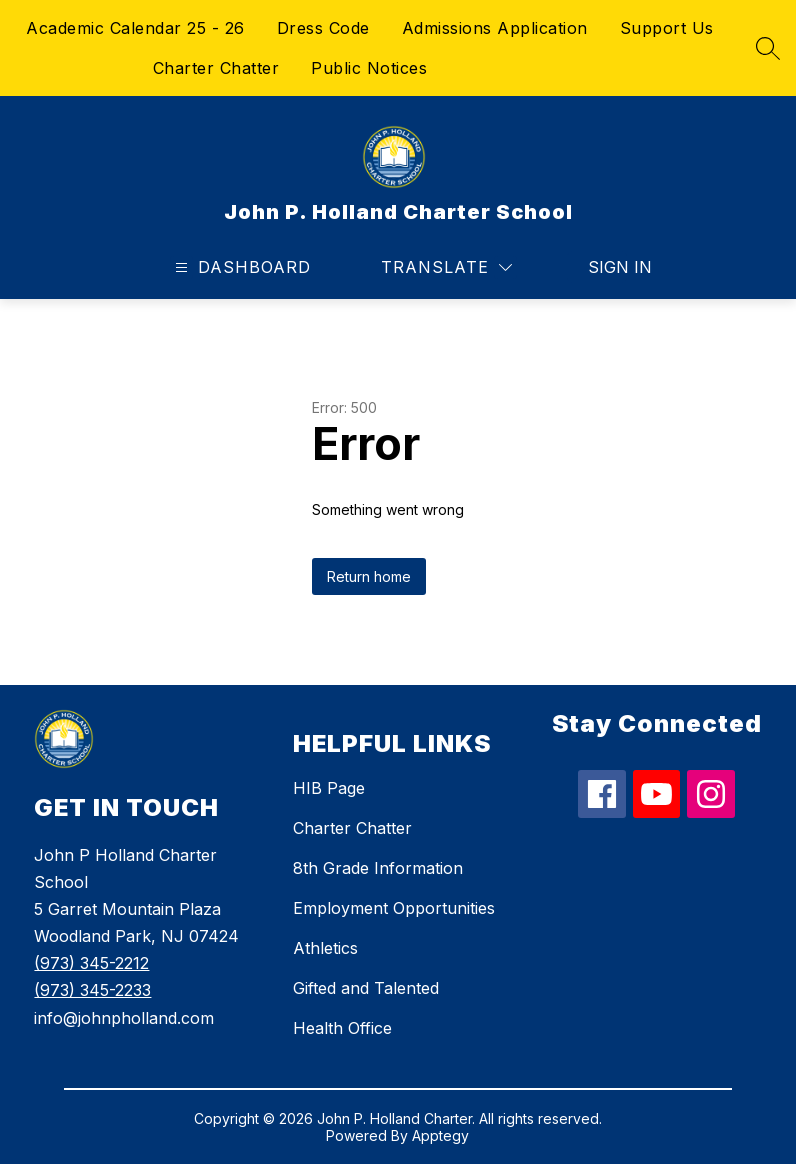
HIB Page (329, 788)
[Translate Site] (446, 267)
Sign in (607, 267)
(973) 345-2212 (91, 963)
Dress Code (323, 28)
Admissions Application (495, 28)
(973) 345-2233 (92, 990)
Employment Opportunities (394, 908)
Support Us (667, 28)
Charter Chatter (216, 68)
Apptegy (440, 1135)
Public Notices (369, 68)
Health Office (342, 1028)
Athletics (325, 948)
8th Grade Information (378, 868)
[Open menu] (240, 267)
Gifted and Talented (366, 988)
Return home (369, 576)
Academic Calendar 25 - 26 (135, 28)
